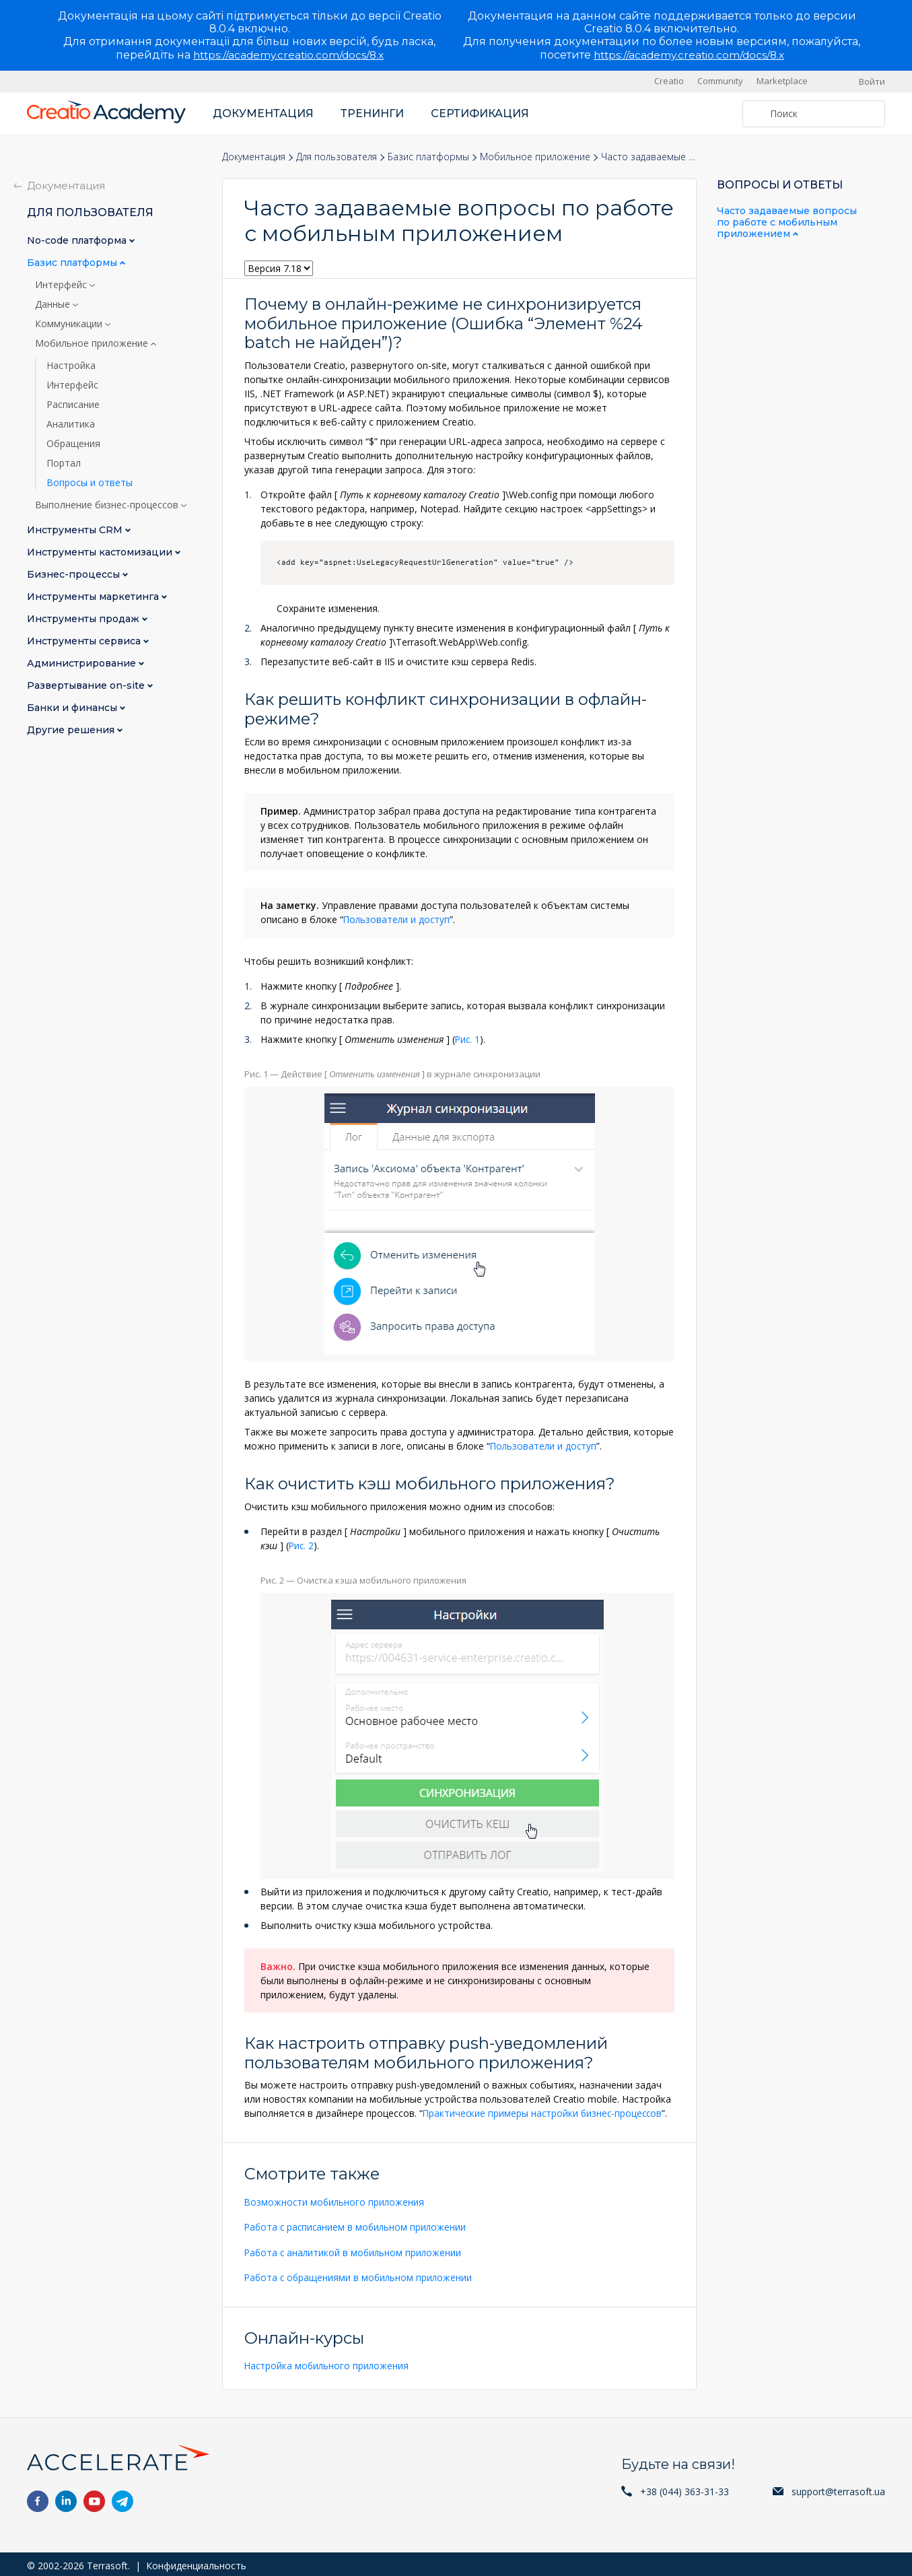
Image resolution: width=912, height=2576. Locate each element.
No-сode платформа (78, 240)
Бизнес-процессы (74, 574)
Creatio (669, 81)
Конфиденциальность (196, 2562)
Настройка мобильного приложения (328, 2363)
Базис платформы (428, 156)
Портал (63, 463)
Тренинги (372, 113)
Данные (54, 304)
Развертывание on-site (87, 685)
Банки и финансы (73, 708)
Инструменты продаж (84, 619)
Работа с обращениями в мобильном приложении (360, 2274)
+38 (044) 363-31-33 (684, 2488)
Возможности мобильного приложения (335, 2200)
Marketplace (782, 81)
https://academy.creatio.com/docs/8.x (288, 54)
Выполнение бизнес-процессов (108, 505)
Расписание (73, 405)
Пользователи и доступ (397, 919)
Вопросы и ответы (89, 483)
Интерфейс (62, 285)
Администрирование (83, 663)
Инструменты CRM (76, 530)
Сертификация (480, 113)
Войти (872, 81)
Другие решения (72, 730)
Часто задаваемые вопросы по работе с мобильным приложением (787, 222)
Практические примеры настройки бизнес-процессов (544, 2111)
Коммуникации (70, 324)
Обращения (73, 444)
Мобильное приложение (535, 156)
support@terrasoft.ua (838, 2488)
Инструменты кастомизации (101, 552)
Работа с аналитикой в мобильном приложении (355, 2249)
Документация (263, 113)
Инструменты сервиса (85, 641)
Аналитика (70, 424)
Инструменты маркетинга (94, 597)
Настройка (71, 366)
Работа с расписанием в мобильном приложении (357, 2224)
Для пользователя (336, 156)
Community (720, 81)
